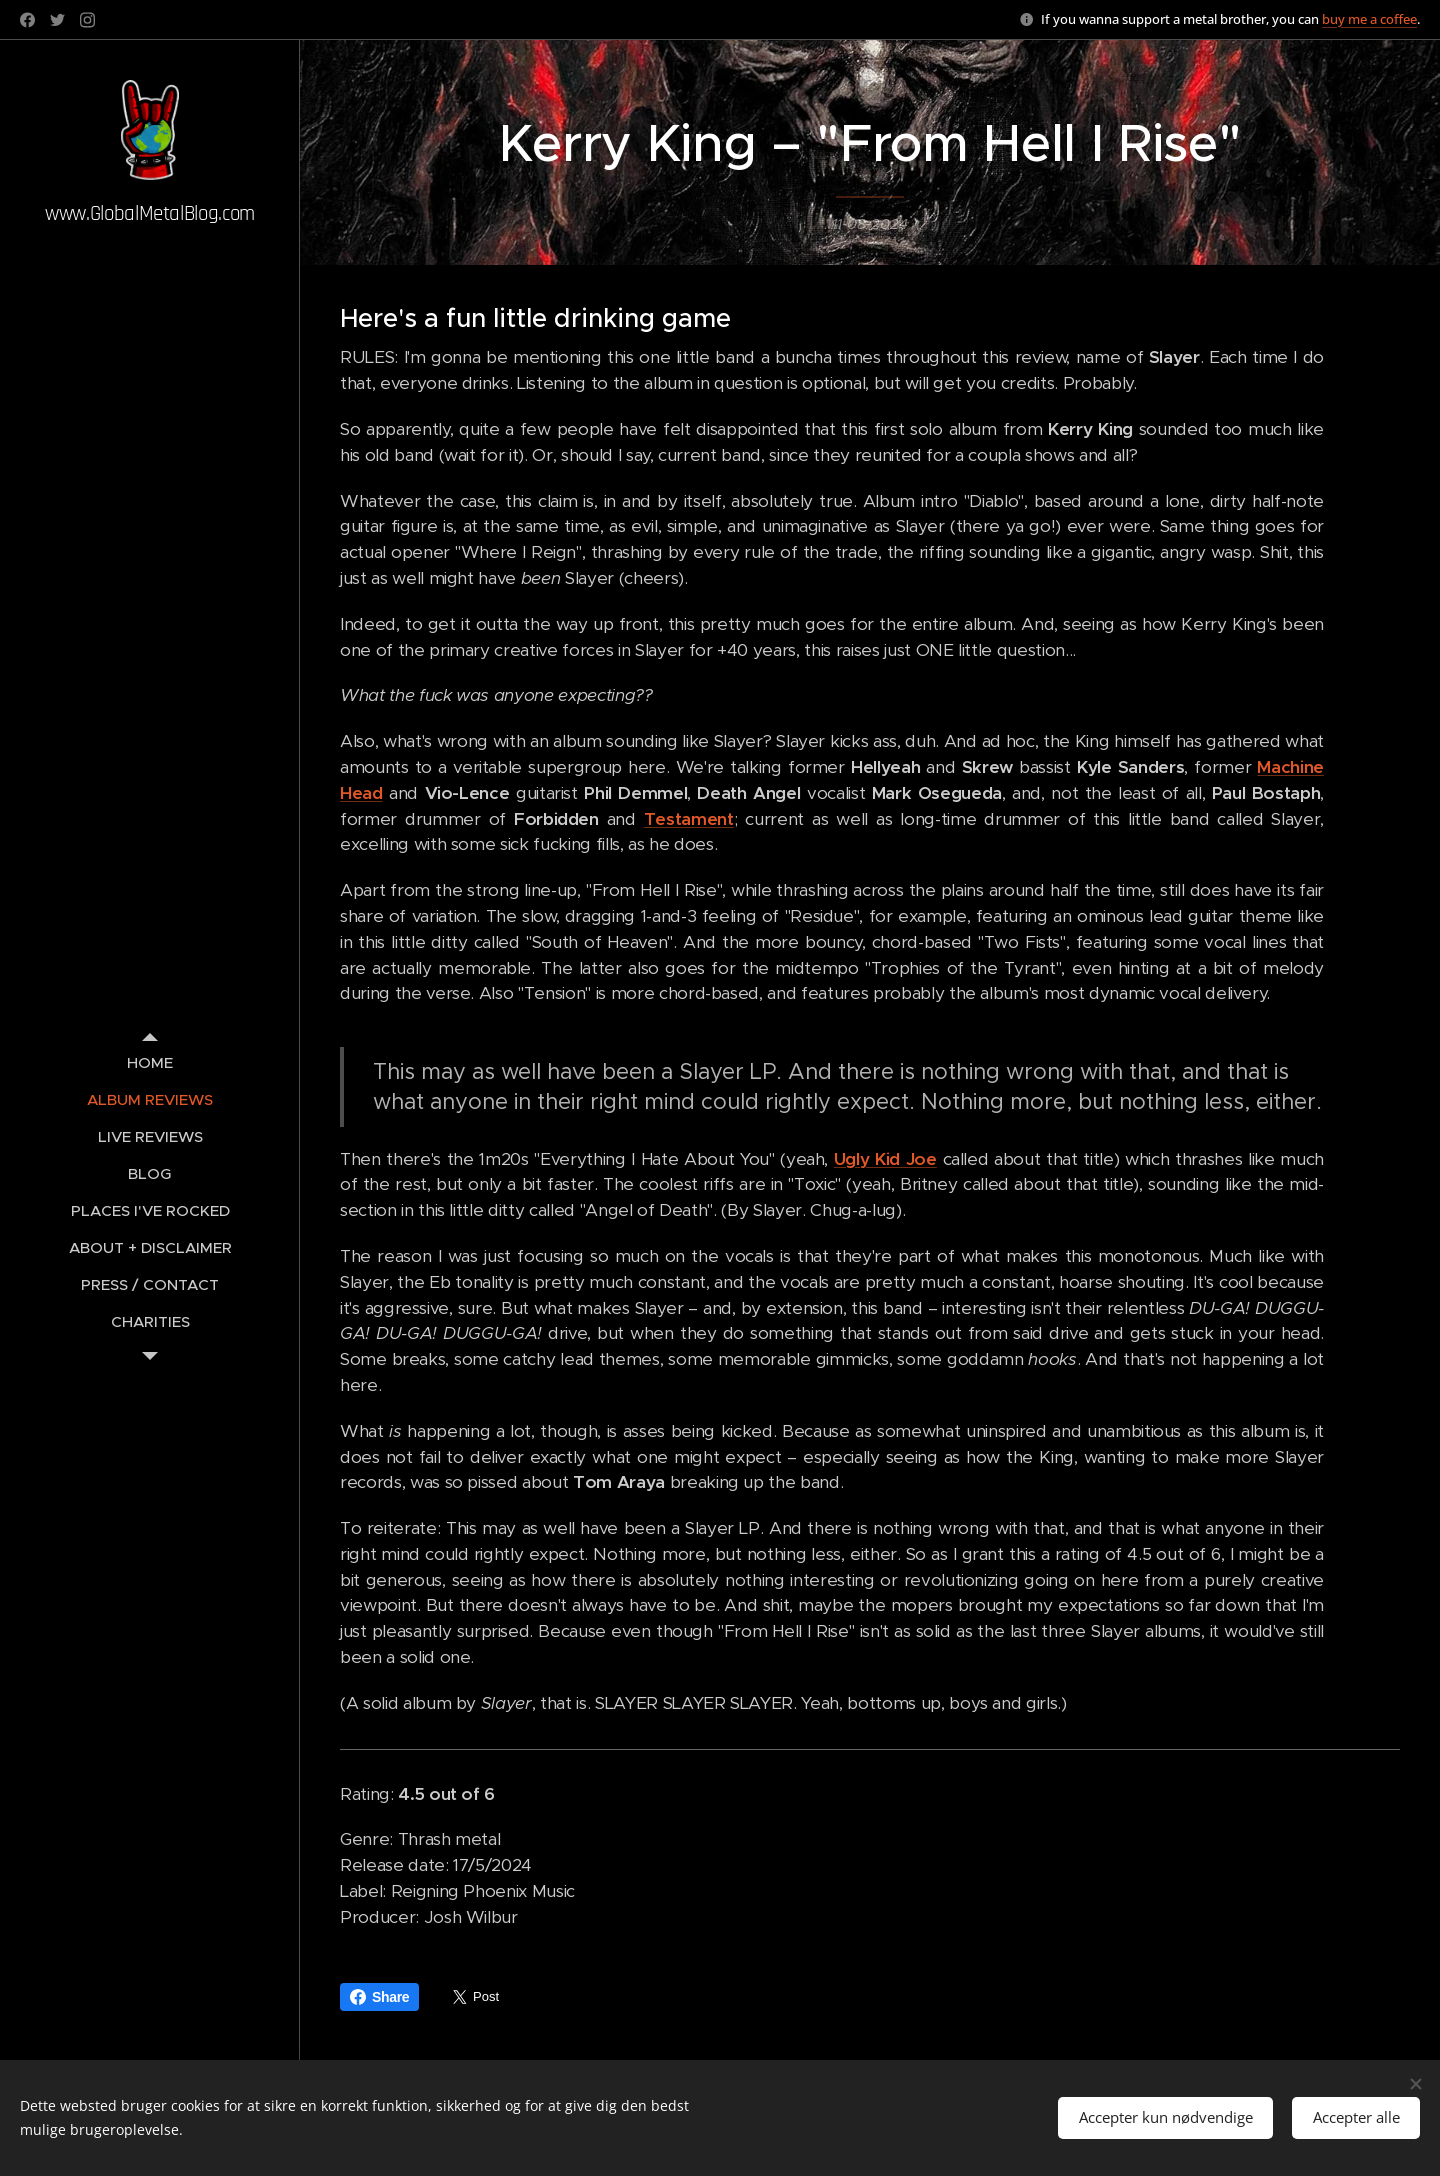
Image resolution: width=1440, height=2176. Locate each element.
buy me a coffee (1369, 19)
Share (379, 1997)
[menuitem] (150, 1062)
